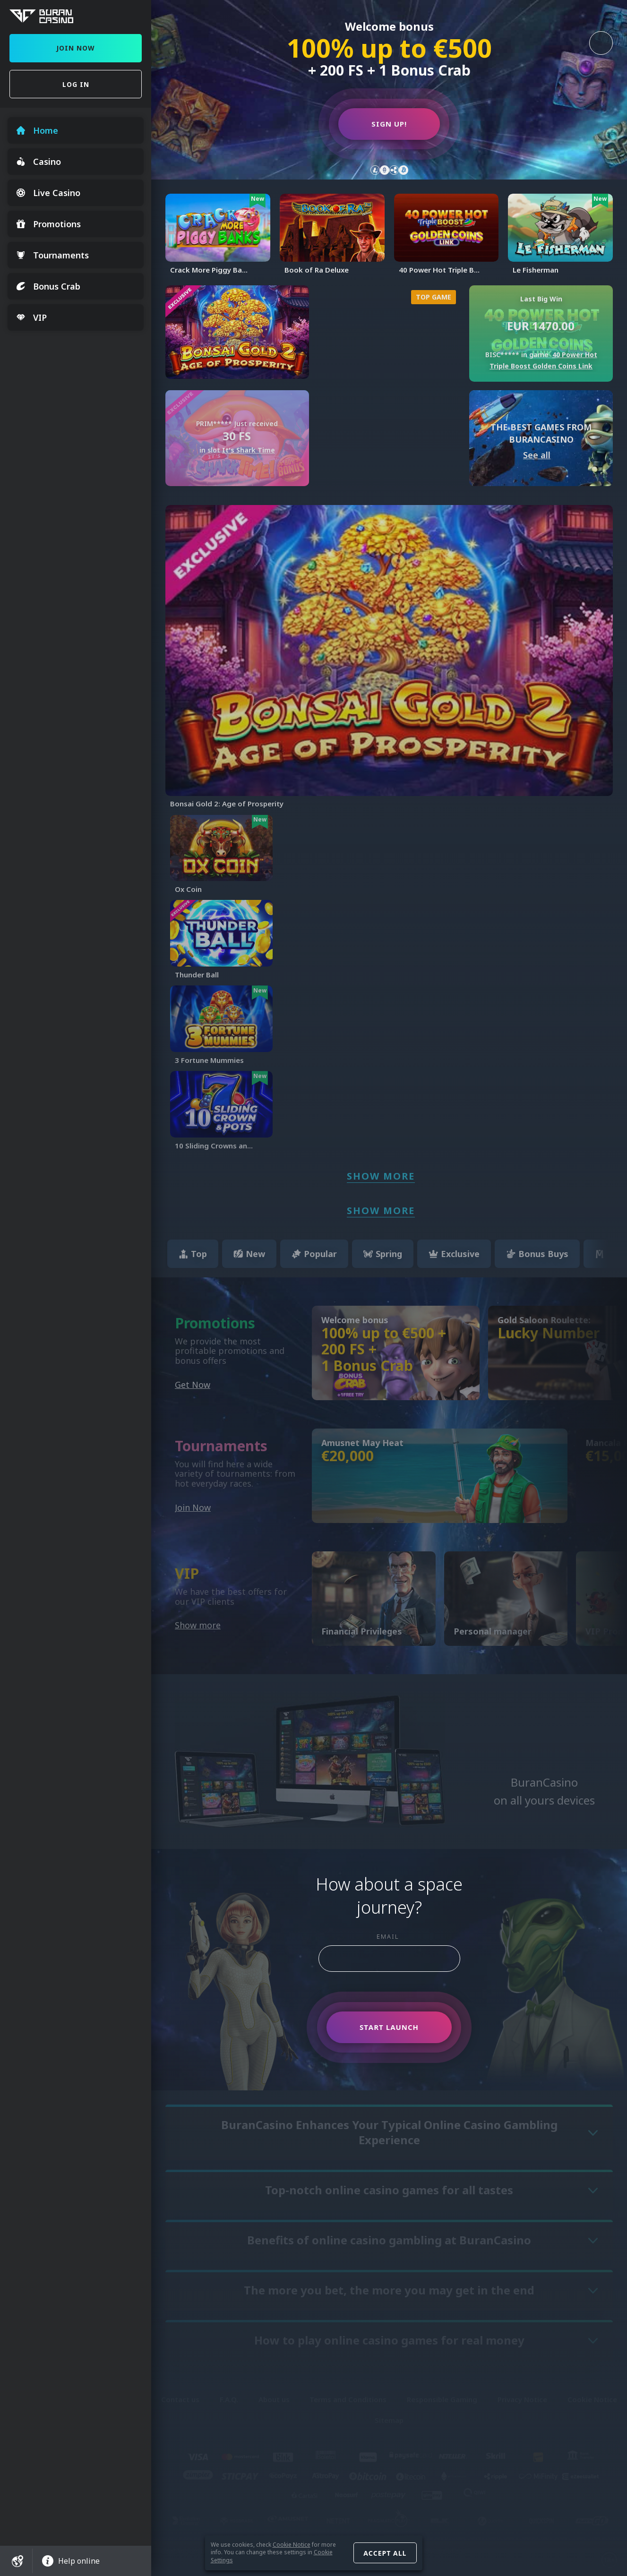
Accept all (384, 2553)
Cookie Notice (291, 2545)
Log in (75, 84)
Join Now (75, 47)
